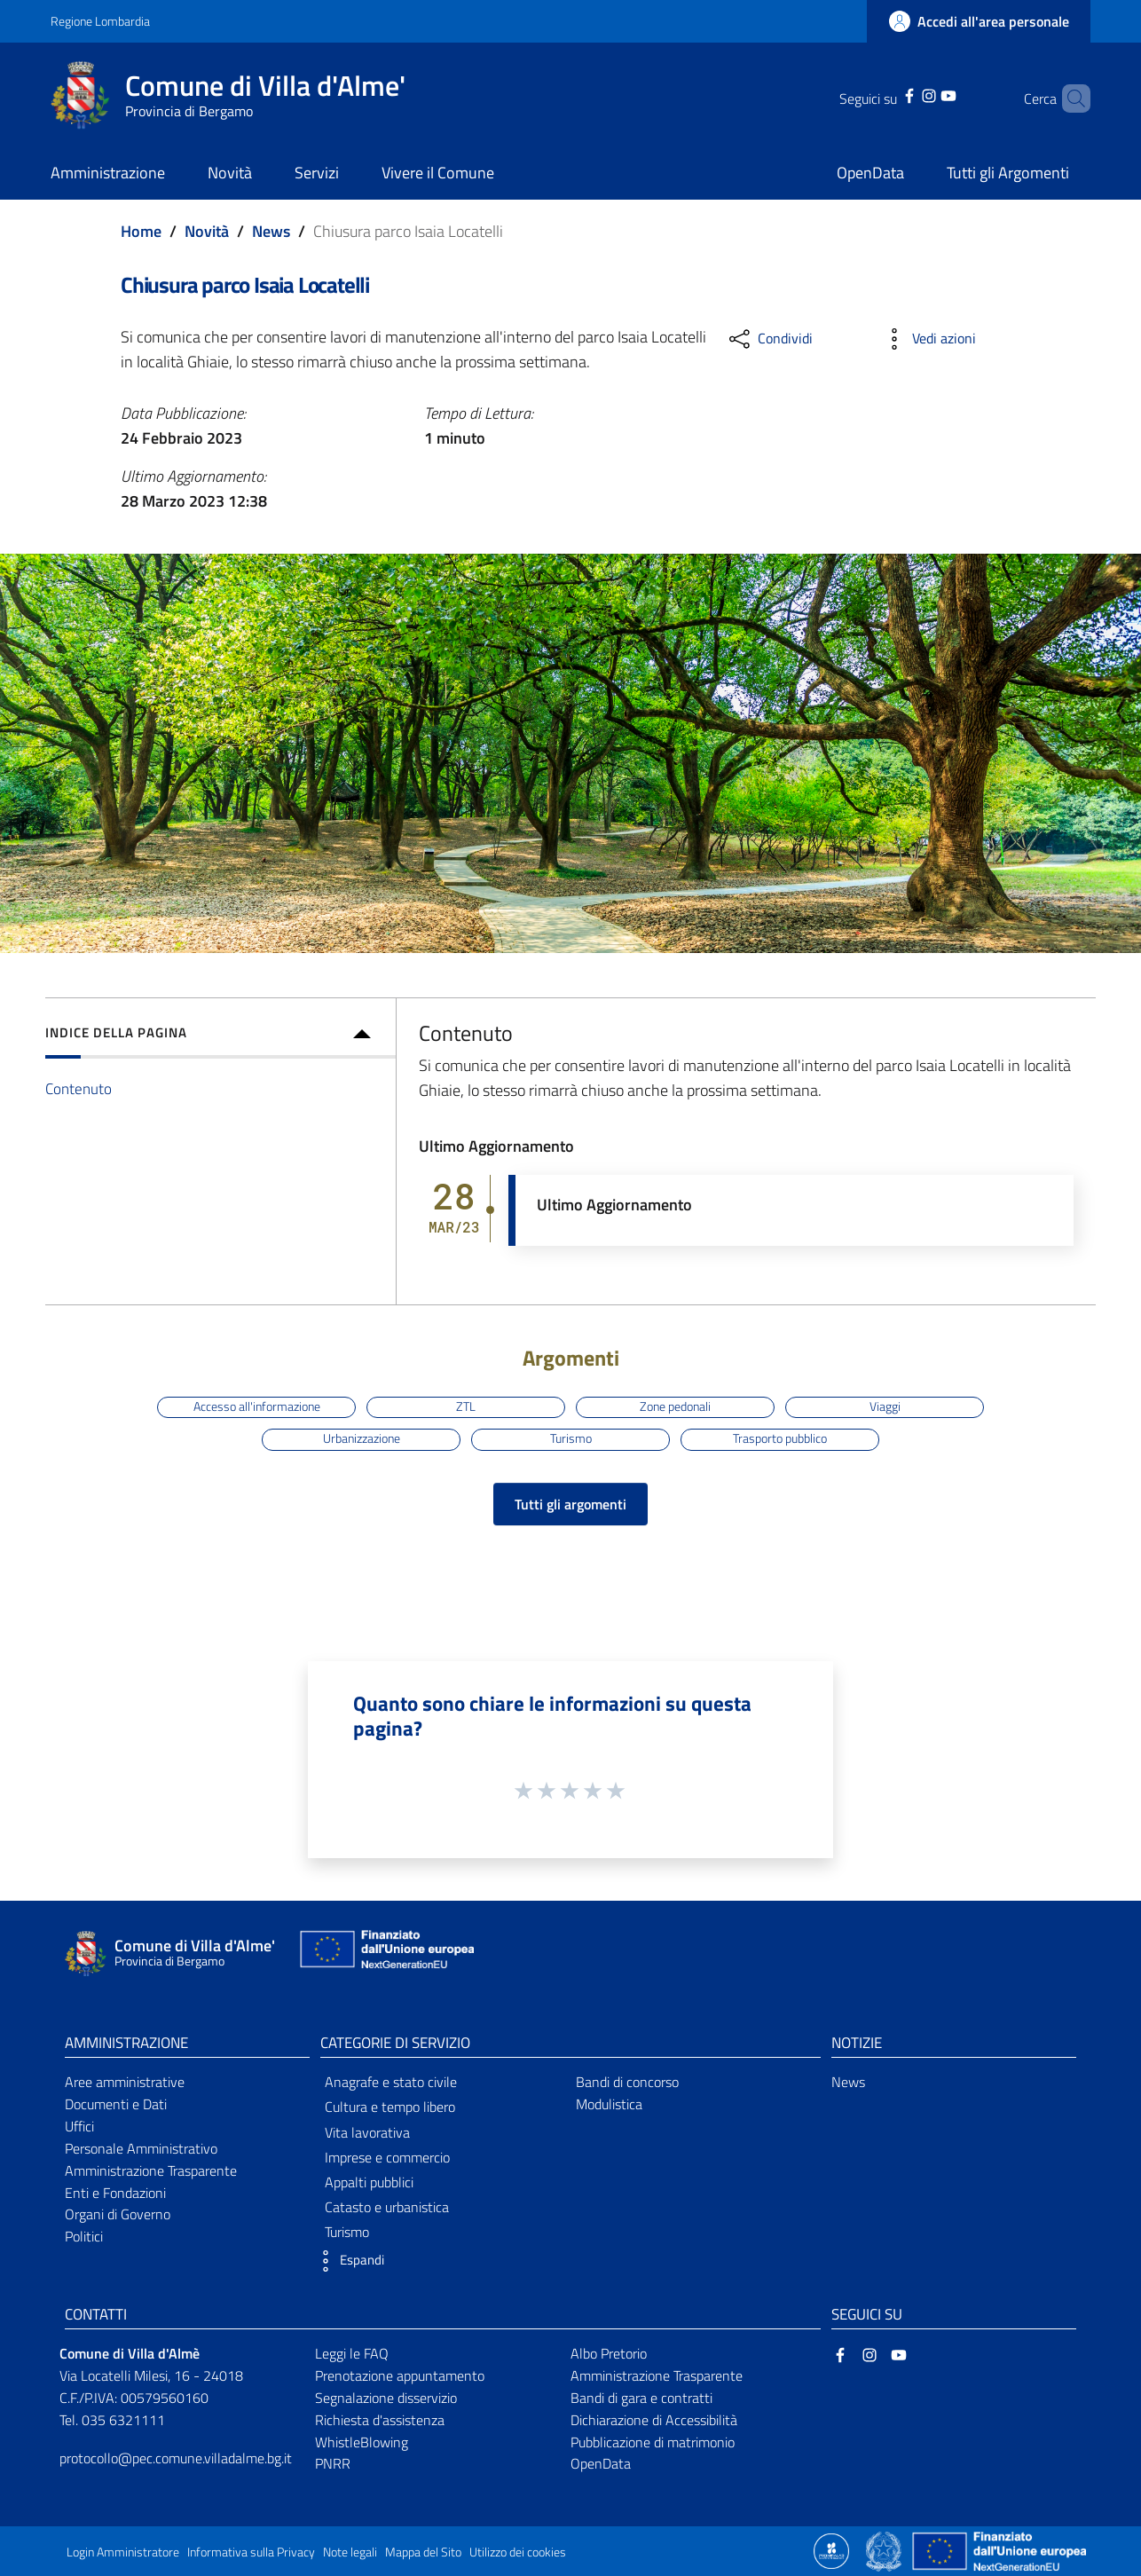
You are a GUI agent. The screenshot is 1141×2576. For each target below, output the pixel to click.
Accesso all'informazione (256, 1406)
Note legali (350, 2552)
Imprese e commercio (387, 2157)
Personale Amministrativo (141, 2148)
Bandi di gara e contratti (641, 2397)
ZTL (466, 1406)
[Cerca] (1069, 98)
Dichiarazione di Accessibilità (653, 2419)
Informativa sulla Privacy (251, 2552)
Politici (84, 2236)
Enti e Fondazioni (115, 2192)
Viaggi (885, 1406)
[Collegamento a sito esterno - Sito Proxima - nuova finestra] (831, 2549)
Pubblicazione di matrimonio (652, 2442)
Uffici (79, 2126)
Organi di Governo (117, 2214)
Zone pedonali (675, 1406)
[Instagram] (906, 94)
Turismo (571, 1438)
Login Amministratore (123, 2552)
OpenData (600, 2463)
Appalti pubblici (369, 2182)
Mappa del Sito (423, 2552)
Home (141, 231)
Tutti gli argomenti (570, 1504)
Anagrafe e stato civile (391, 2081)
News (271, 231)
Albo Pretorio (608, 2353)
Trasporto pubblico (780, 1438)
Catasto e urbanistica (387, 2207)
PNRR (332, 2463)
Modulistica (609, 2104)
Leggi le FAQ (352, 2353)
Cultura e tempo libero (390, 2106)
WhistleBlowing (361, 2442)
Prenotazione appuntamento (399, 2375)
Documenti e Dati (116, 2104)
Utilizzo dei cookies (517, 2552)
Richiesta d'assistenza (380, 2419)
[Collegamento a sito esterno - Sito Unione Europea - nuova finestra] (385, 1953)
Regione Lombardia (100, 21)
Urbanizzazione (361, 1438)
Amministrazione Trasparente (151, 2170)
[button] (347, 2261)
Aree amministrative (125, 2081)
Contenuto (78, 1088)
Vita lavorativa (367, 2132)
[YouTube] (925, 94)
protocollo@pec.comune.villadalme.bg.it (175, 2458)
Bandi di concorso (627, 2081)
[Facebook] (886, 94)
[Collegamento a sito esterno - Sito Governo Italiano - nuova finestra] (885, 2549)
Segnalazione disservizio (386, 2397)
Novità (207, 231)
